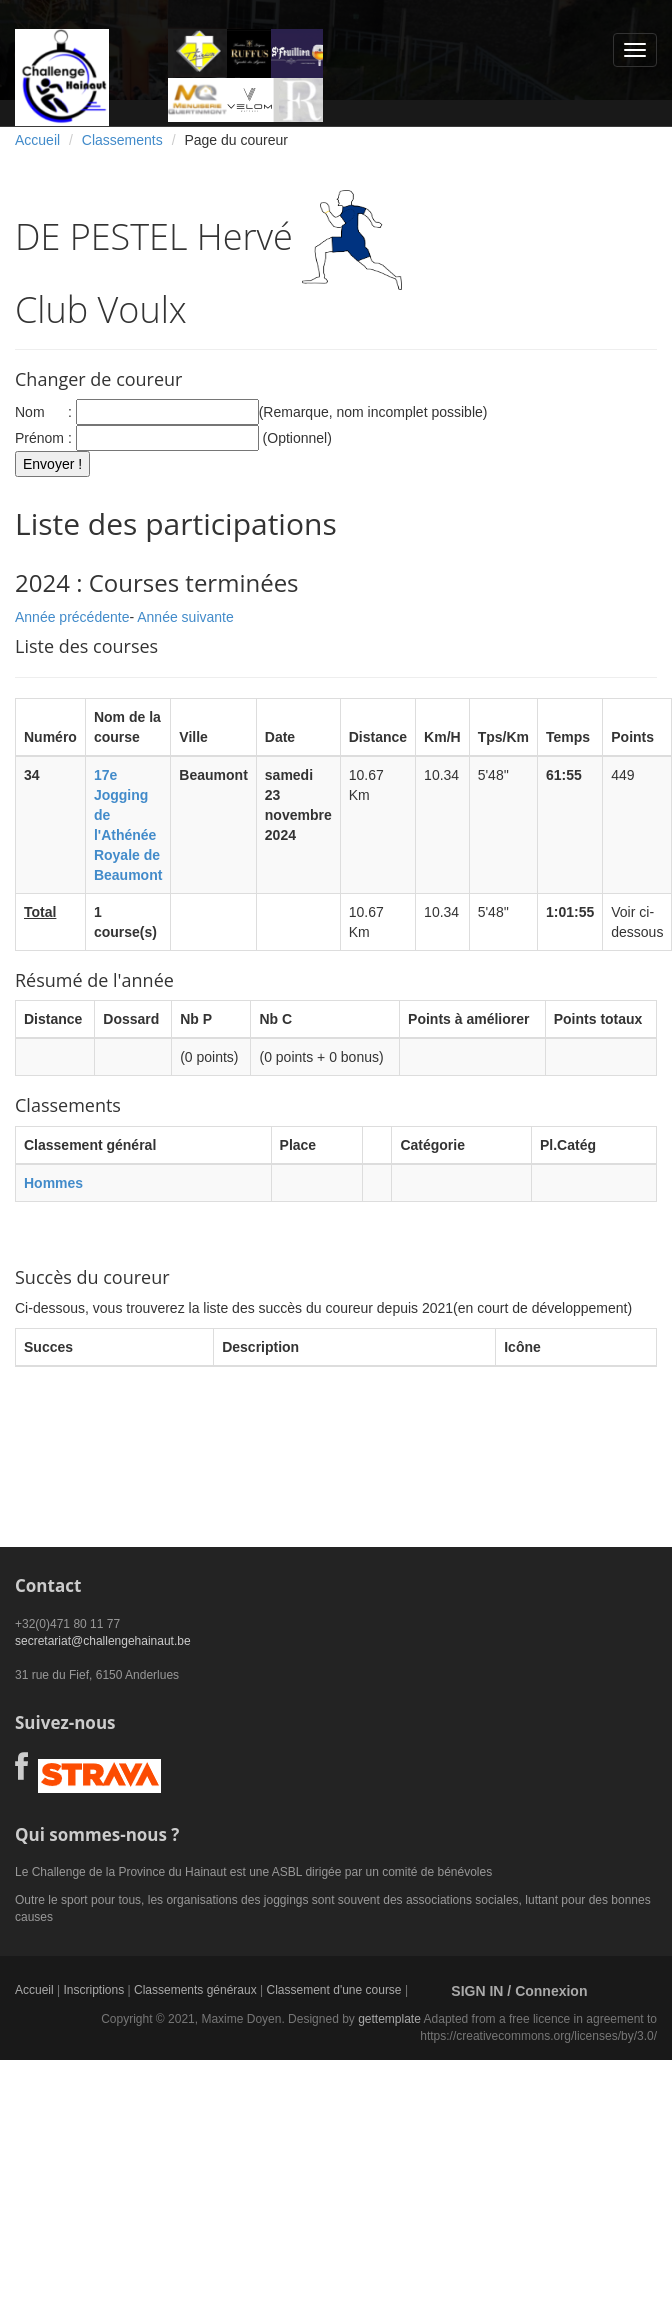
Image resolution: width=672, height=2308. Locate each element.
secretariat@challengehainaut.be (103, 1641)
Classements (122, 140)
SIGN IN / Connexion (519, 1991)
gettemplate (389, 2019)
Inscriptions (93, 1990)
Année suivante (185, 617)
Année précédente (72, 617)
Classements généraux (195, 1990)
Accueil (37, 140)
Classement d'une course (334, 1990)
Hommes (53, 1183)
